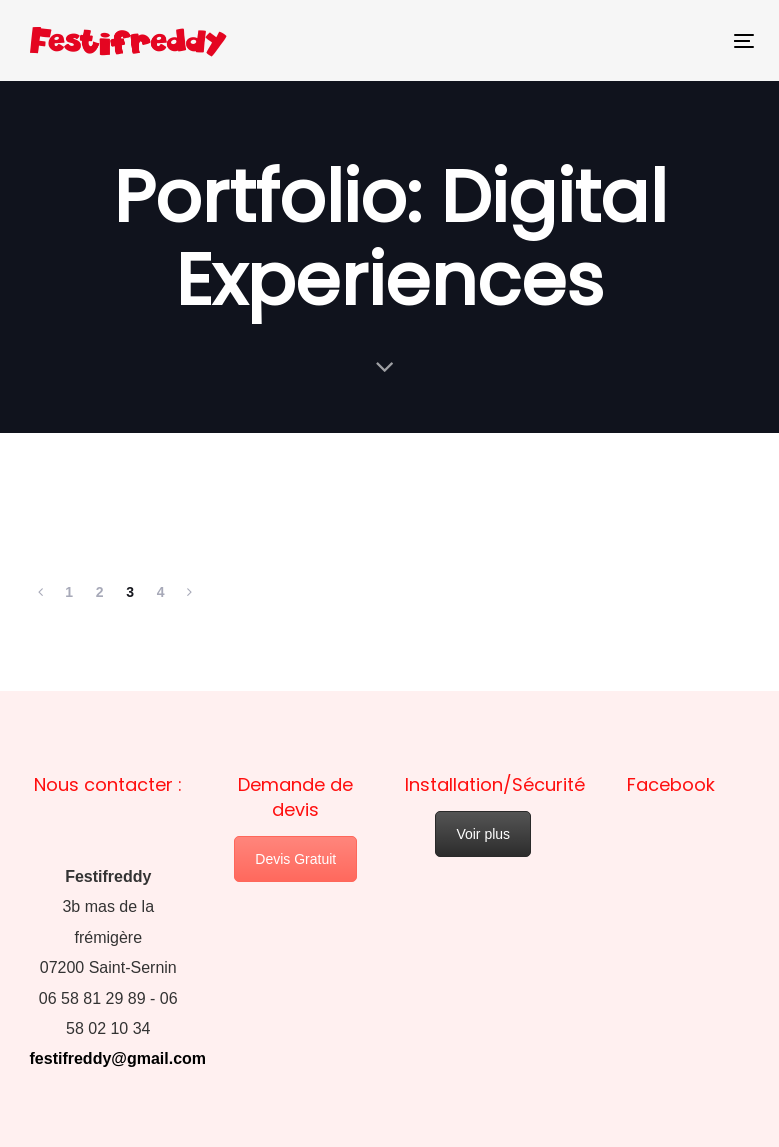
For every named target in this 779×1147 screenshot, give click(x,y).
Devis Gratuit (295, 859)
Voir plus (483, 834)
